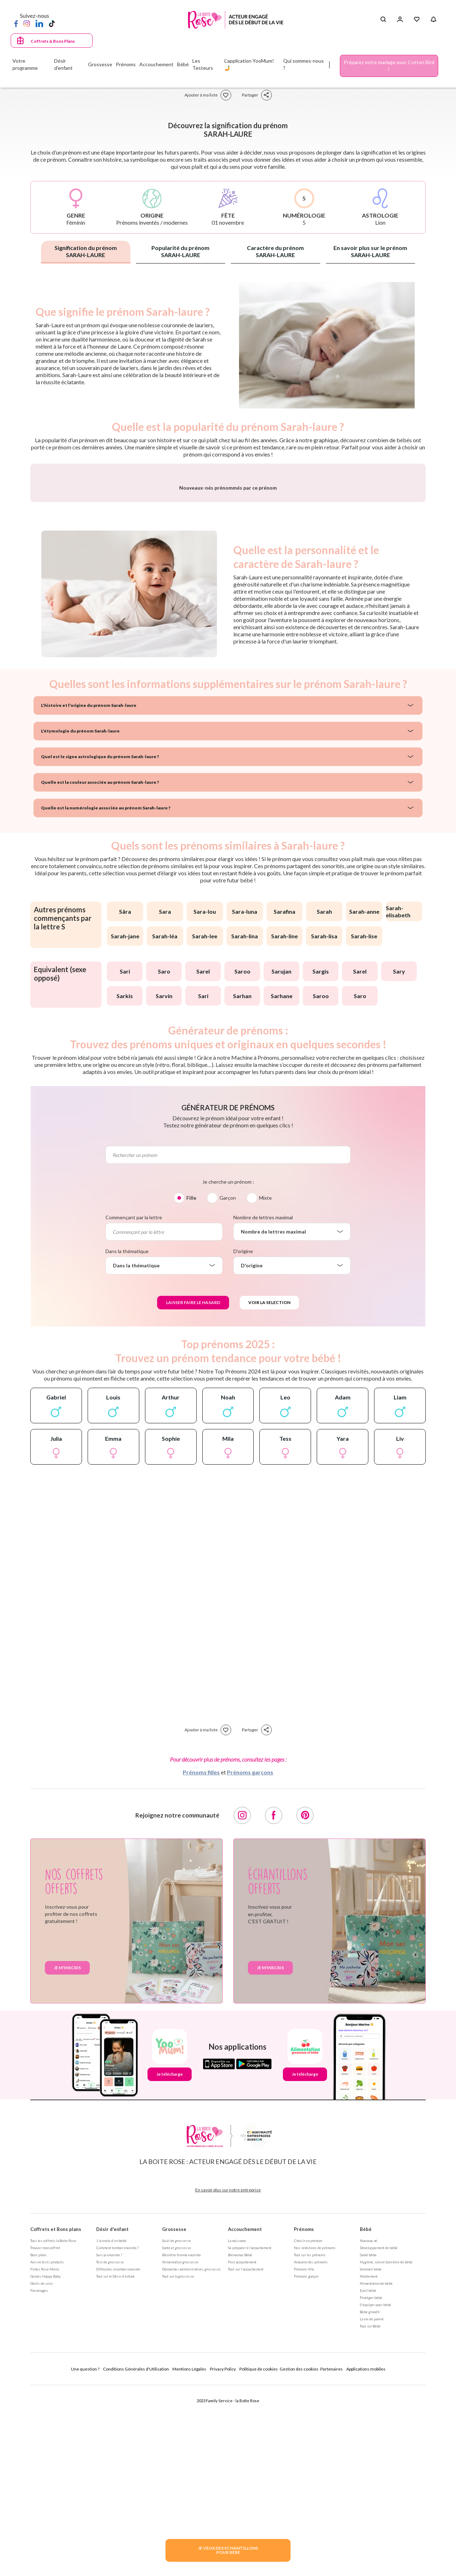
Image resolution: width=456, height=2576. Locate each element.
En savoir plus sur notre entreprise (228, 2376)
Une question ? (85, 2556)
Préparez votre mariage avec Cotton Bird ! (389, 65)
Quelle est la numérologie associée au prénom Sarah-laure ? (105, 994)
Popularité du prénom (180, 251)
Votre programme (25, 64)
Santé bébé (368, 2442)
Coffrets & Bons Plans (53, 41)
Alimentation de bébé (376, 2470)
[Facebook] (16, 23)
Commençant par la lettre (133, 1404)
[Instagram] (27, 23)
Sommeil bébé (371, 2456)
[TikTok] (52, 23)
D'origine (243, 1438)
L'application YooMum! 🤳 (249, 64)
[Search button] (383, 19)
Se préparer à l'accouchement (249, 2434)
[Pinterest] (305, 2002)
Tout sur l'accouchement (246, 2456)
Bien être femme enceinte (181, 2442)
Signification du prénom (86, 251)
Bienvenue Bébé (240, 2442)
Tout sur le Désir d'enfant (115, 2463)
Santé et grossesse (176, 2434)
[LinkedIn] (39, 23)
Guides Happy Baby (45, 2463)
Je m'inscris (67, 2154)
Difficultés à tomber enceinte (118, 2456)
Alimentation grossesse (180, 2449)
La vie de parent (372, 2506)
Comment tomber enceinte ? (117, 2434)
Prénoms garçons (250, 1959)
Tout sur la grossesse (178, 2463)
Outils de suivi (41, 2470)
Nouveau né (368, 2427)
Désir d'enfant (112, 2416)
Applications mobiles (365, 2556)
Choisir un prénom (308, 2427)
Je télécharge (169, 2261)
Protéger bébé (371, 2484)
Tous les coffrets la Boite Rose (53, 2427)
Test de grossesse (110, 2449)
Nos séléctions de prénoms (315, 2434)
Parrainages (39, 2477)
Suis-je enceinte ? (109, 2442)
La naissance (237, 2427)
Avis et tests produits (47, 2449)
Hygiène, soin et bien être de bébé (386, 2449)
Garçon (227, 1385)
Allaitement (369, 2463)
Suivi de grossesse (176, 2427)
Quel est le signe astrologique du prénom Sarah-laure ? (100, 943)
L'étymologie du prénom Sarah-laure (80, 918)
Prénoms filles (201, 1959)
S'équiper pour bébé (375, 2491)
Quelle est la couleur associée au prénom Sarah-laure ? (100, 969)
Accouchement (245, 2416)
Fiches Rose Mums (44, 2456)
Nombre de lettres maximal (263, 1404)
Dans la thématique (127, 1438)
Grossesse (174, 2416)
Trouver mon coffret (45, 2434)
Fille (191, 1385)
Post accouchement (242, 2449)
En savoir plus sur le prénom (370, 251)
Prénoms (304, 2416)
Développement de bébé (379, 2434)
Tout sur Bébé (370, 2513)
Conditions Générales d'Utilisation (136, 2556)
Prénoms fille (304, 2456)
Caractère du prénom (275, 251)
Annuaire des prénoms (311, 2449)
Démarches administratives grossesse (191, 2456)
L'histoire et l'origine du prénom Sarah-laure (88, 892)
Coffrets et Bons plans (55, 2416)
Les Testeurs (202, 64)
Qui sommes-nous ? (303, 64)
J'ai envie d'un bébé (111, 2427)
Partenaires (331, 2556)
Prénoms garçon (306, 2463)
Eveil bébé (368, 2477)
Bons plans (38, 2442)
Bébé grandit (370, 2499)
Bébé (366, 2416)
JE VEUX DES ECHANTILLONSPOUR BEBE (228, 2550)
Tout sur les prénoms (310, 2442)
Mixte (265, 1385)
